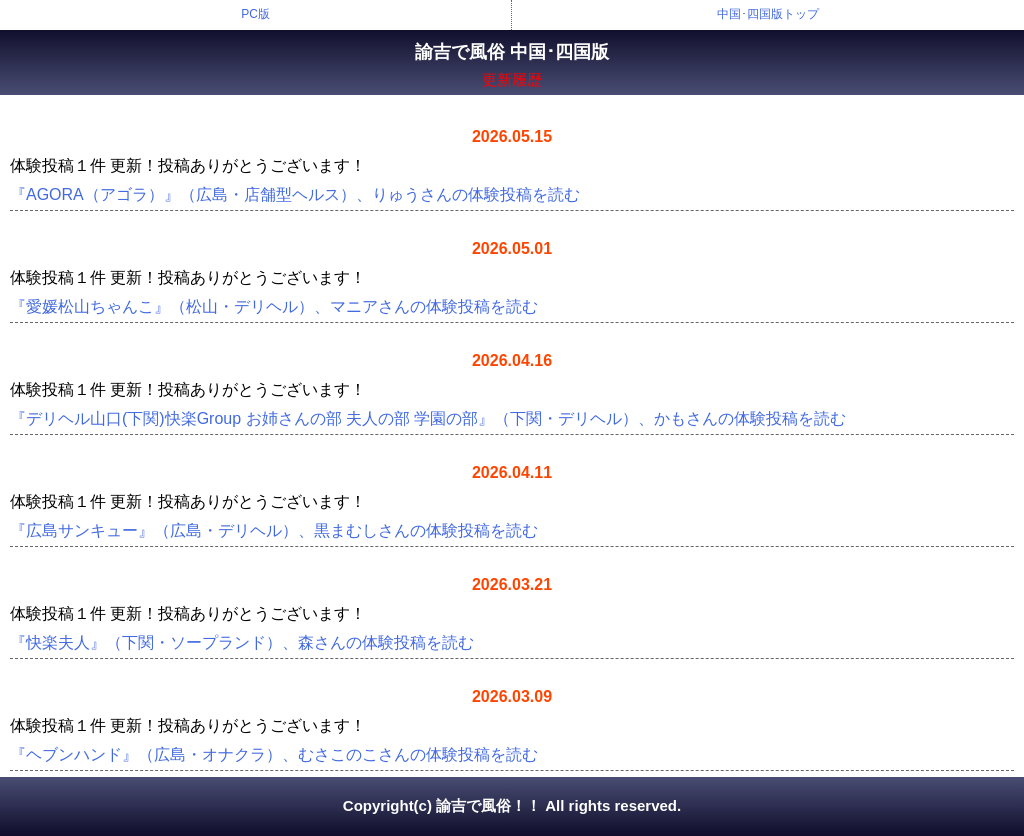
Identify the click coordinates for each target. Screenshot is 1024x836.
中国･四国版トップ (768, 14)
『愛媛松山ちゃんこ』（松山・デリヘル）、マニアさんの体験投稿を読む (274, 306)
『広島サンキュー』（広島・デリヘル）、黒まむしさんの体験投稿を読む (274, 530)
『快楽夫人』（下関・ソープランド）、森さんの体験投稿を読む (242, 642)
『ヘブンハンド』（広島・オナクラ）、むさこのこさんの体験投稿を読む (274, 754)
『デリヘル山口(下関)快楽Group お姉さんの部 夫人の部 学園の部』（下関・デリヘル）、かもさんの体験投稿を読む (428, 418)
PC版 (255, 14)
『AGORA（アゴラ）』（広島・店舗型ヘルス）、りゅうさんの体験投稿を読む (295, 194)
